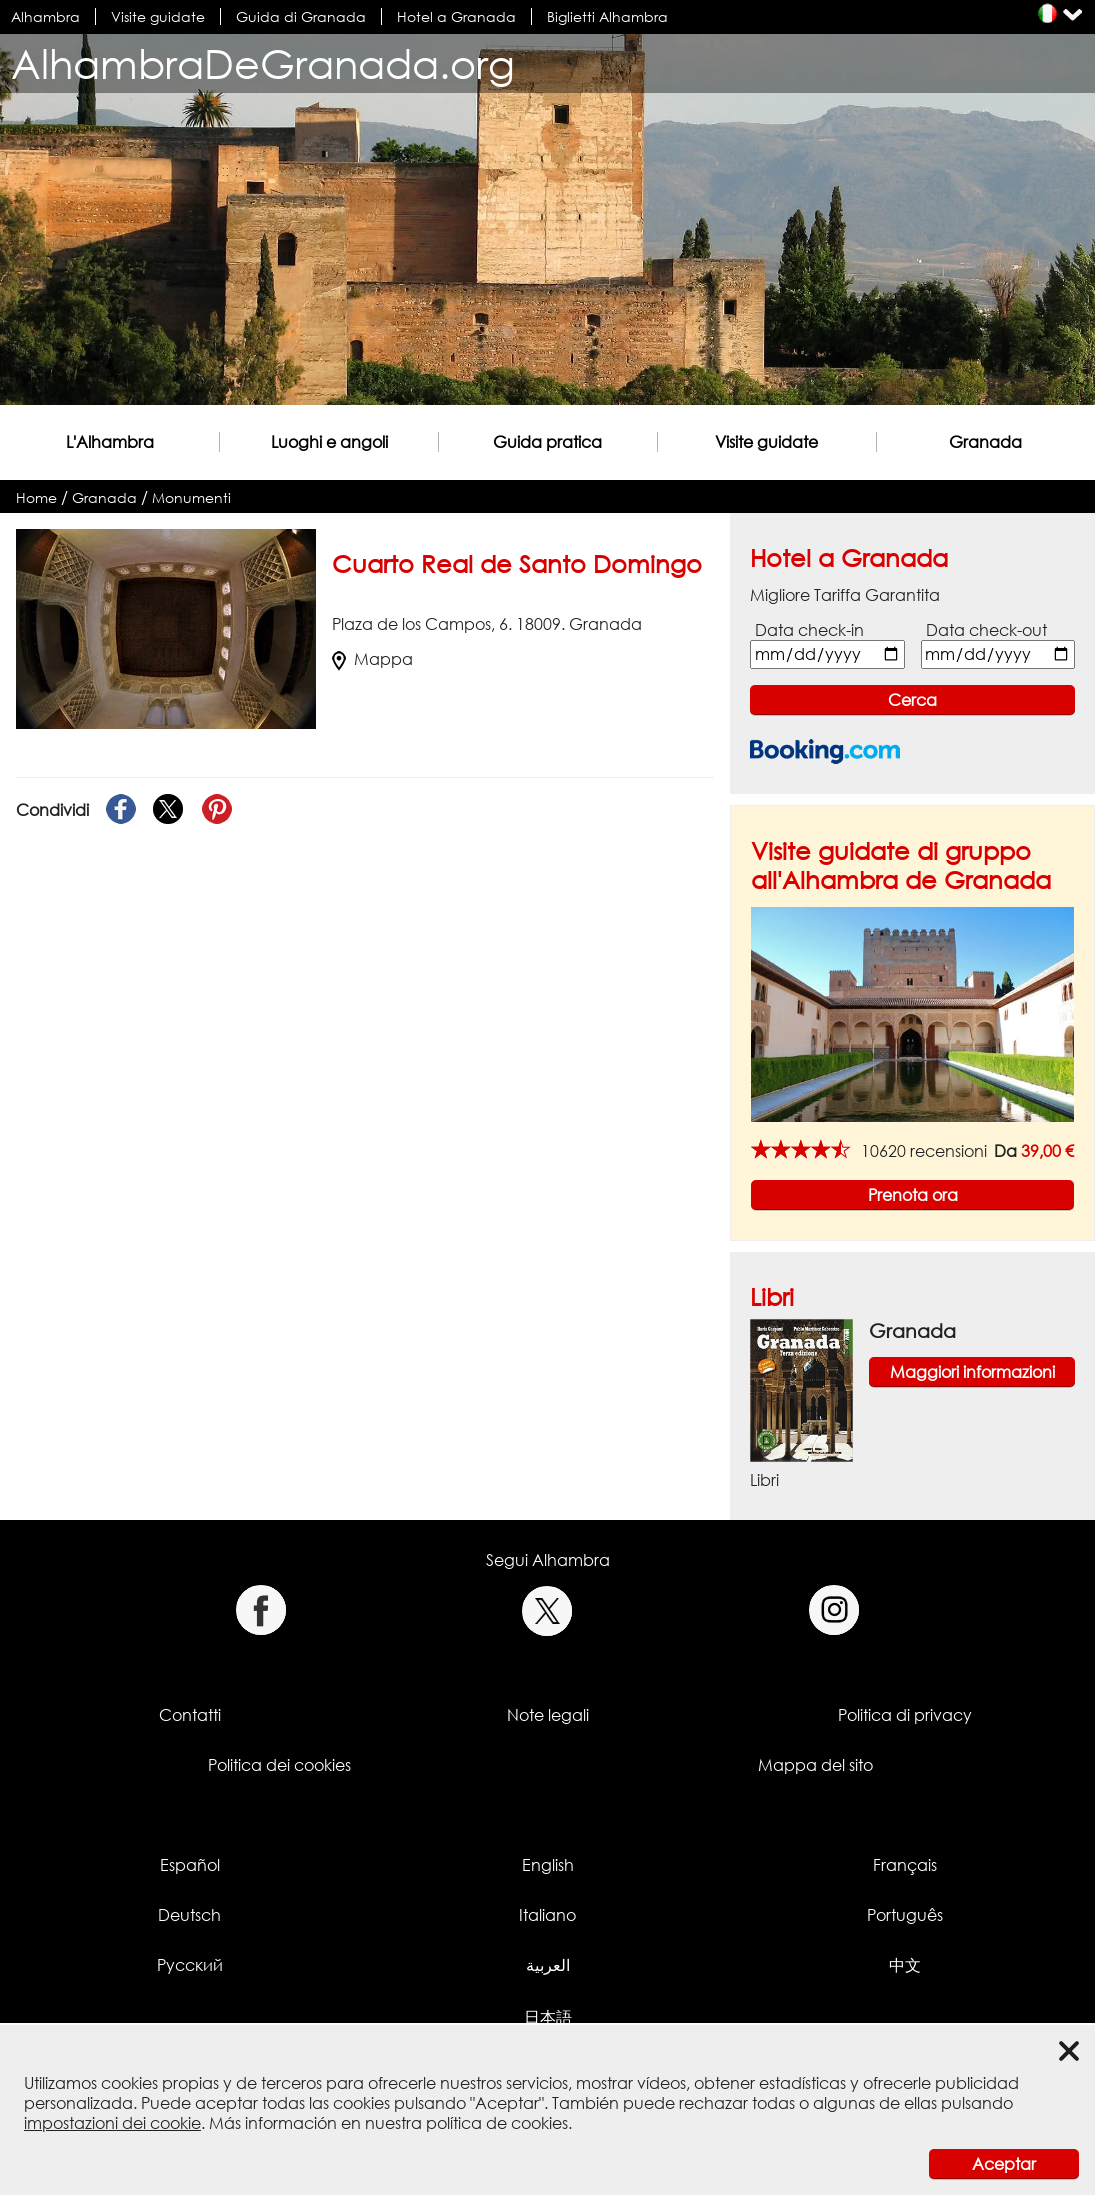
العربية (548, 1965)
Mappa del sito (815, 1765)
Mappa (372, 659)
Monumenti (191, 497)
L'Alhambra (110, 442)
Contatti (190, 1715)
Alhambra (45, 16)
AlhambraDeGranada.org (263, 63)
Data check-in (809, 630)
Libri (772, 1296)
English (548, 1865)
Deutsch (189, 1915)
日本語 (548, 2017)
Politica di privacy (905, 1715)
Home (36, 497)
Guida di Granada (301, 16)
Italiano (547, 1915)
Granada (985, 442)
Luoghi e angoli (329, 442)
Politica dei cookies (279, 1765)
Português (905, 1915)
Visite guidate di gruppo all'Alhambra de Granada (901, 865)
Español (190, 1865)
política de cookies (497, 2123)
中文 (905, 1965)
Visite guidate (158, 16)
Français (905, 1865)
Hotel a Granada (456, 16)
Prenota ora (913, 1195)
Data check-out (986, 630)
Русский (190, 1965)
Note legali (548, 1715)
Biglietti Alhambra (607, 16)
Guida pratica (547, 442)
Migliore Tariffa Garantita (845, 595)
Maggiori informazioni (972, 1372)
